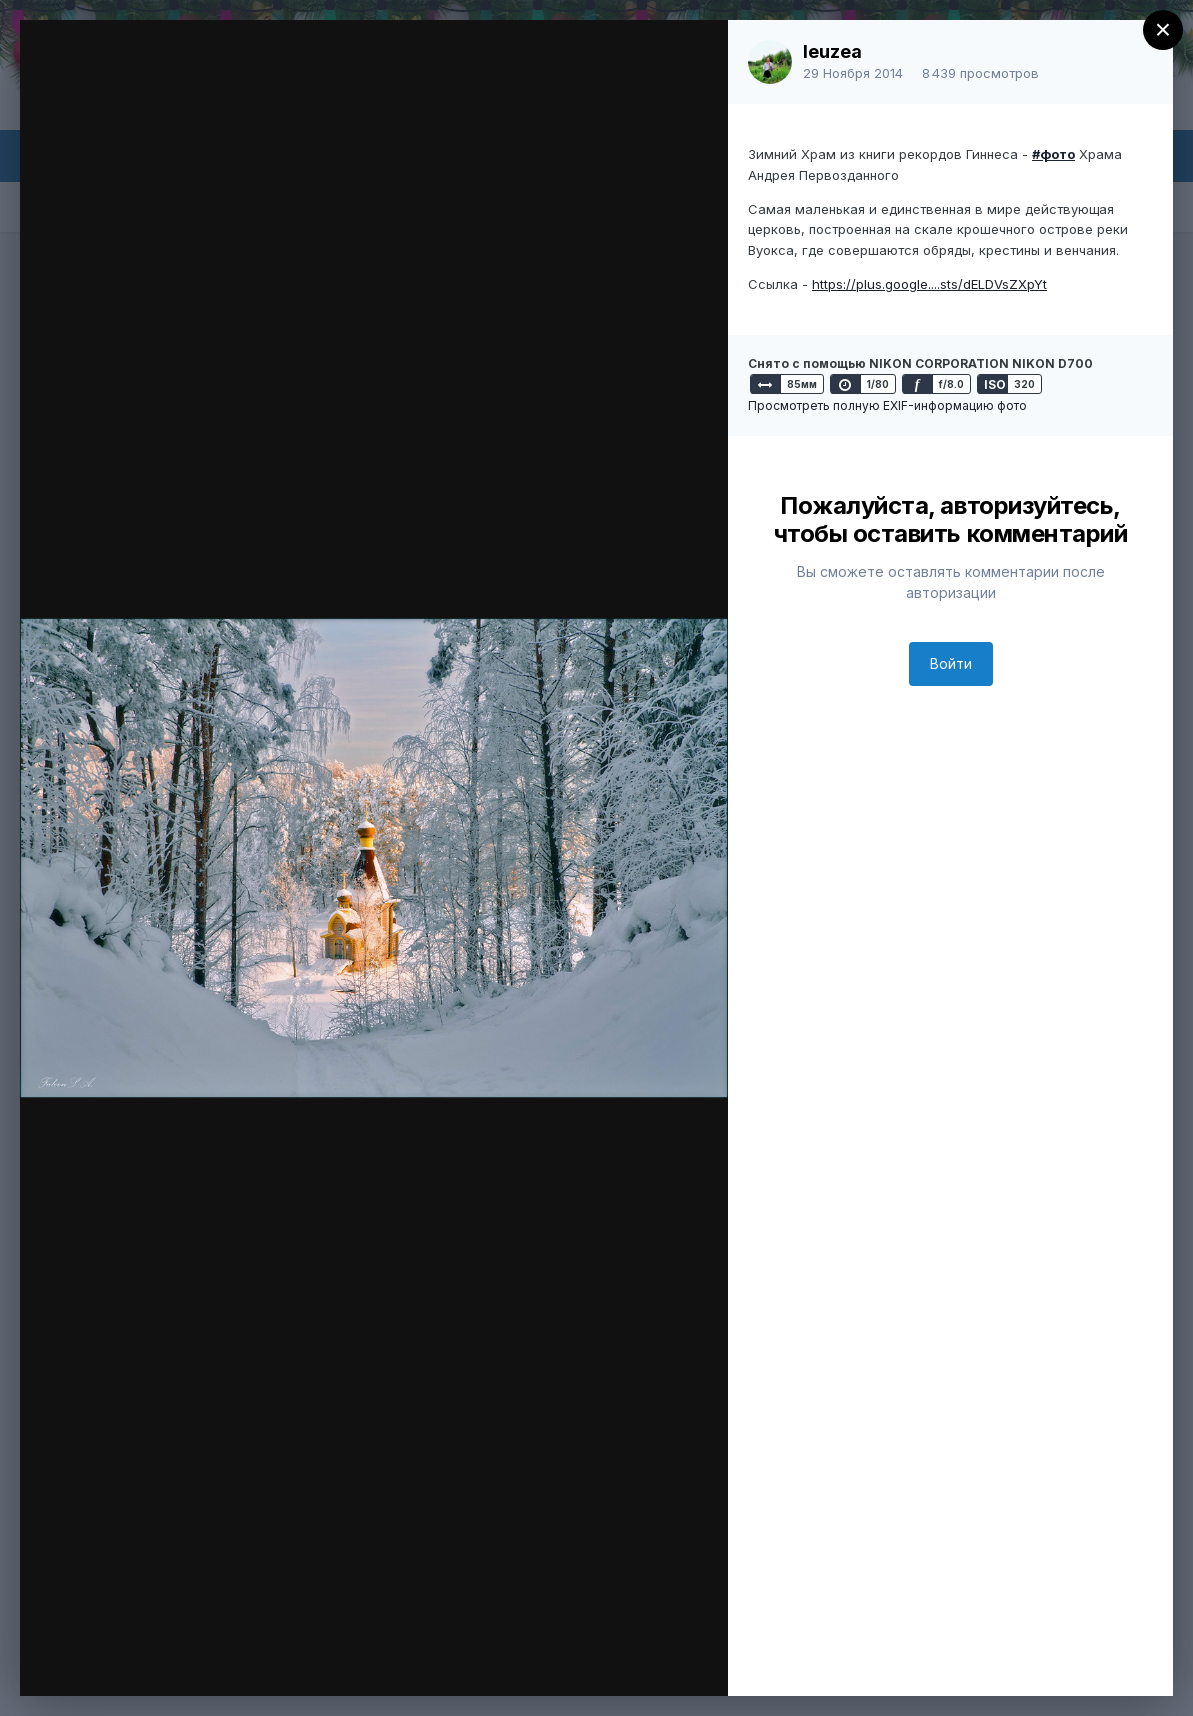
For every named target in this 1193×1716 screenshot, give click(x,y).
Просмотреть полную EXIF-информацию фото (887, 405)
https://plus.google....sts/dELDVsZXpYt (929, 284)
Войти (951, 663)
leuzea (832, 51)
